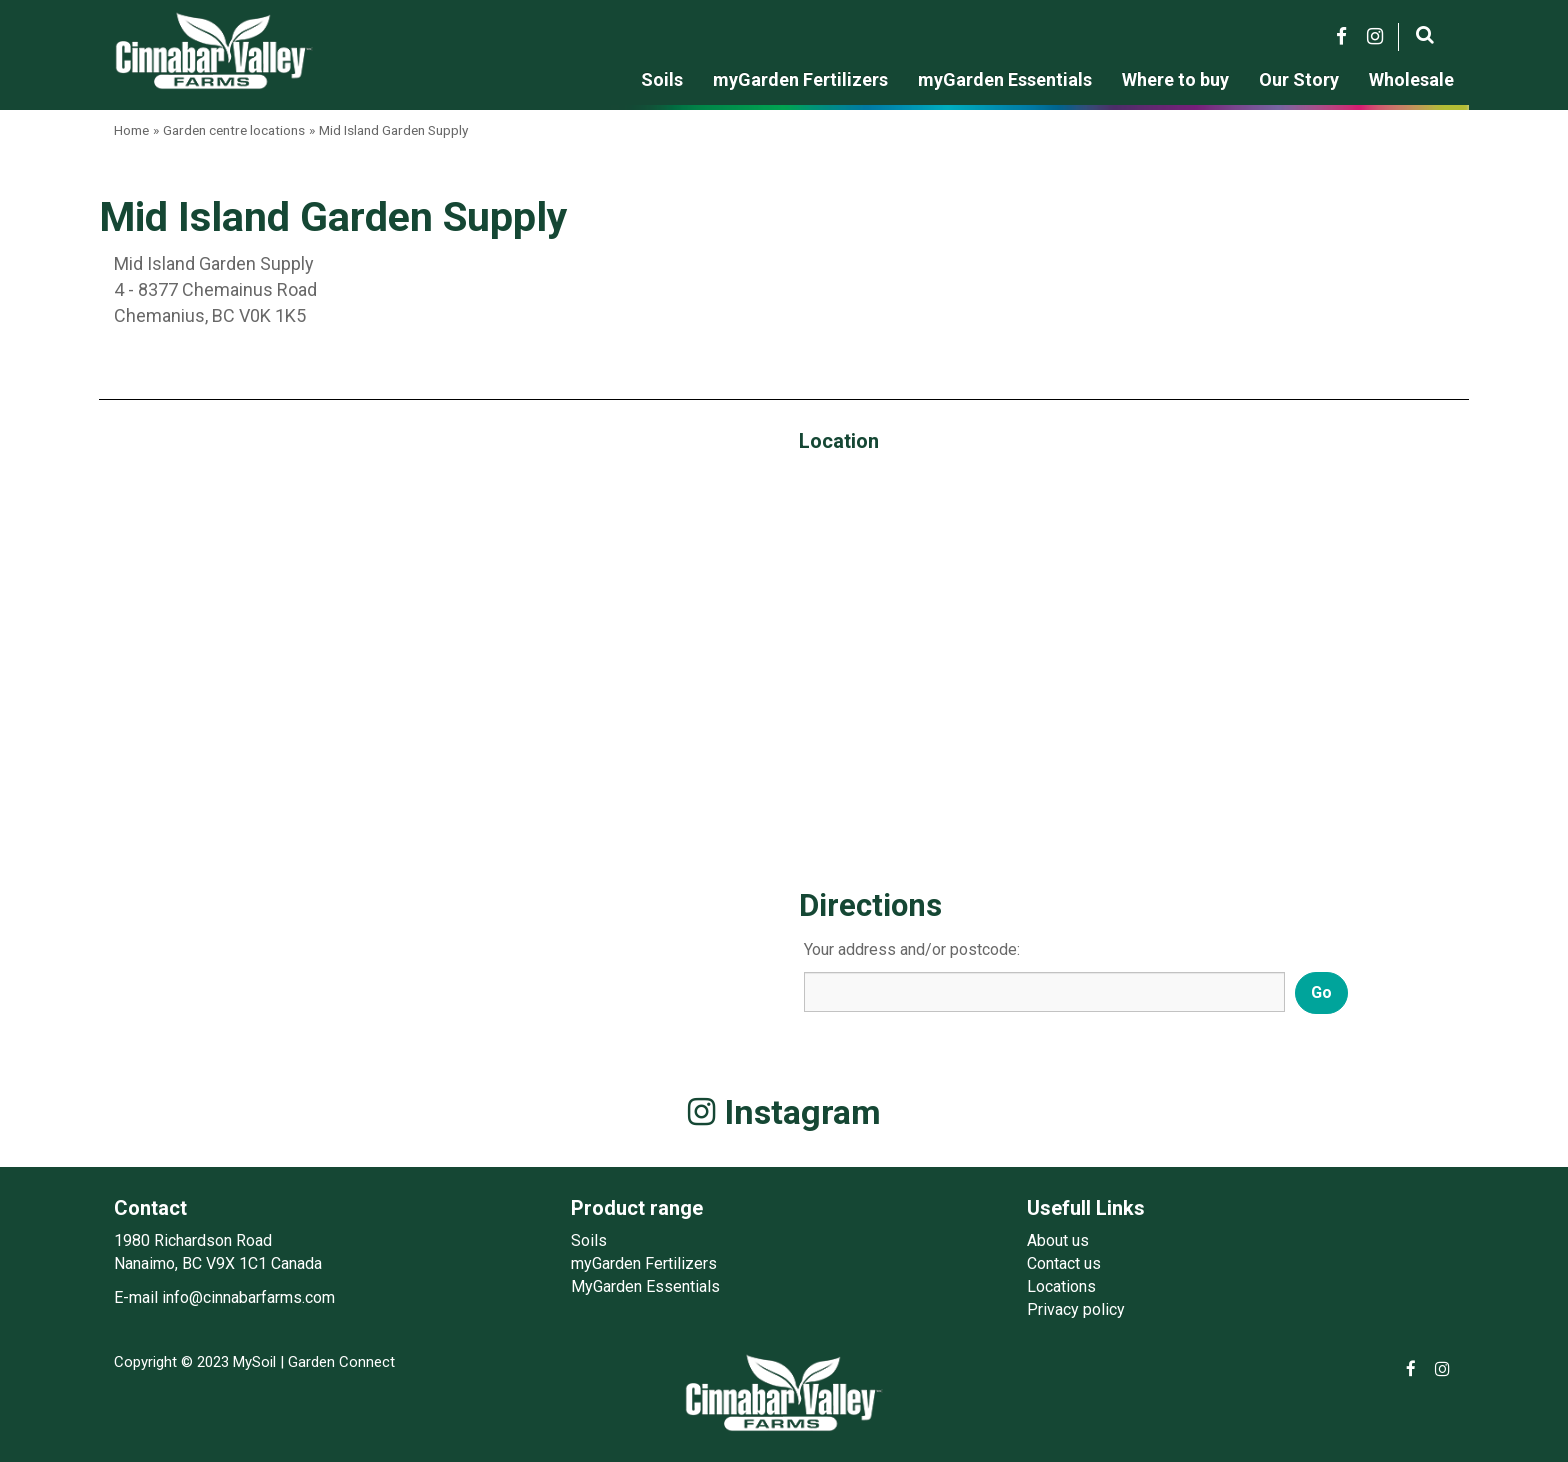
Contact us (1064, 1263)
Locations (1061, 1286)
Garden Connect (341, 1362)
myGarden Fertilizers (644, 1263)
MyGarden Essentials (645, 1286)
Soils (589, 1240)
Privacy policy (1076, 1309)
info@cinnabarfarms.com (248, 1297)
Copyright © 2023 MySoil (195, 1362)
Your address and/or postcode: (912, 949)
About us (1058, 1240)
